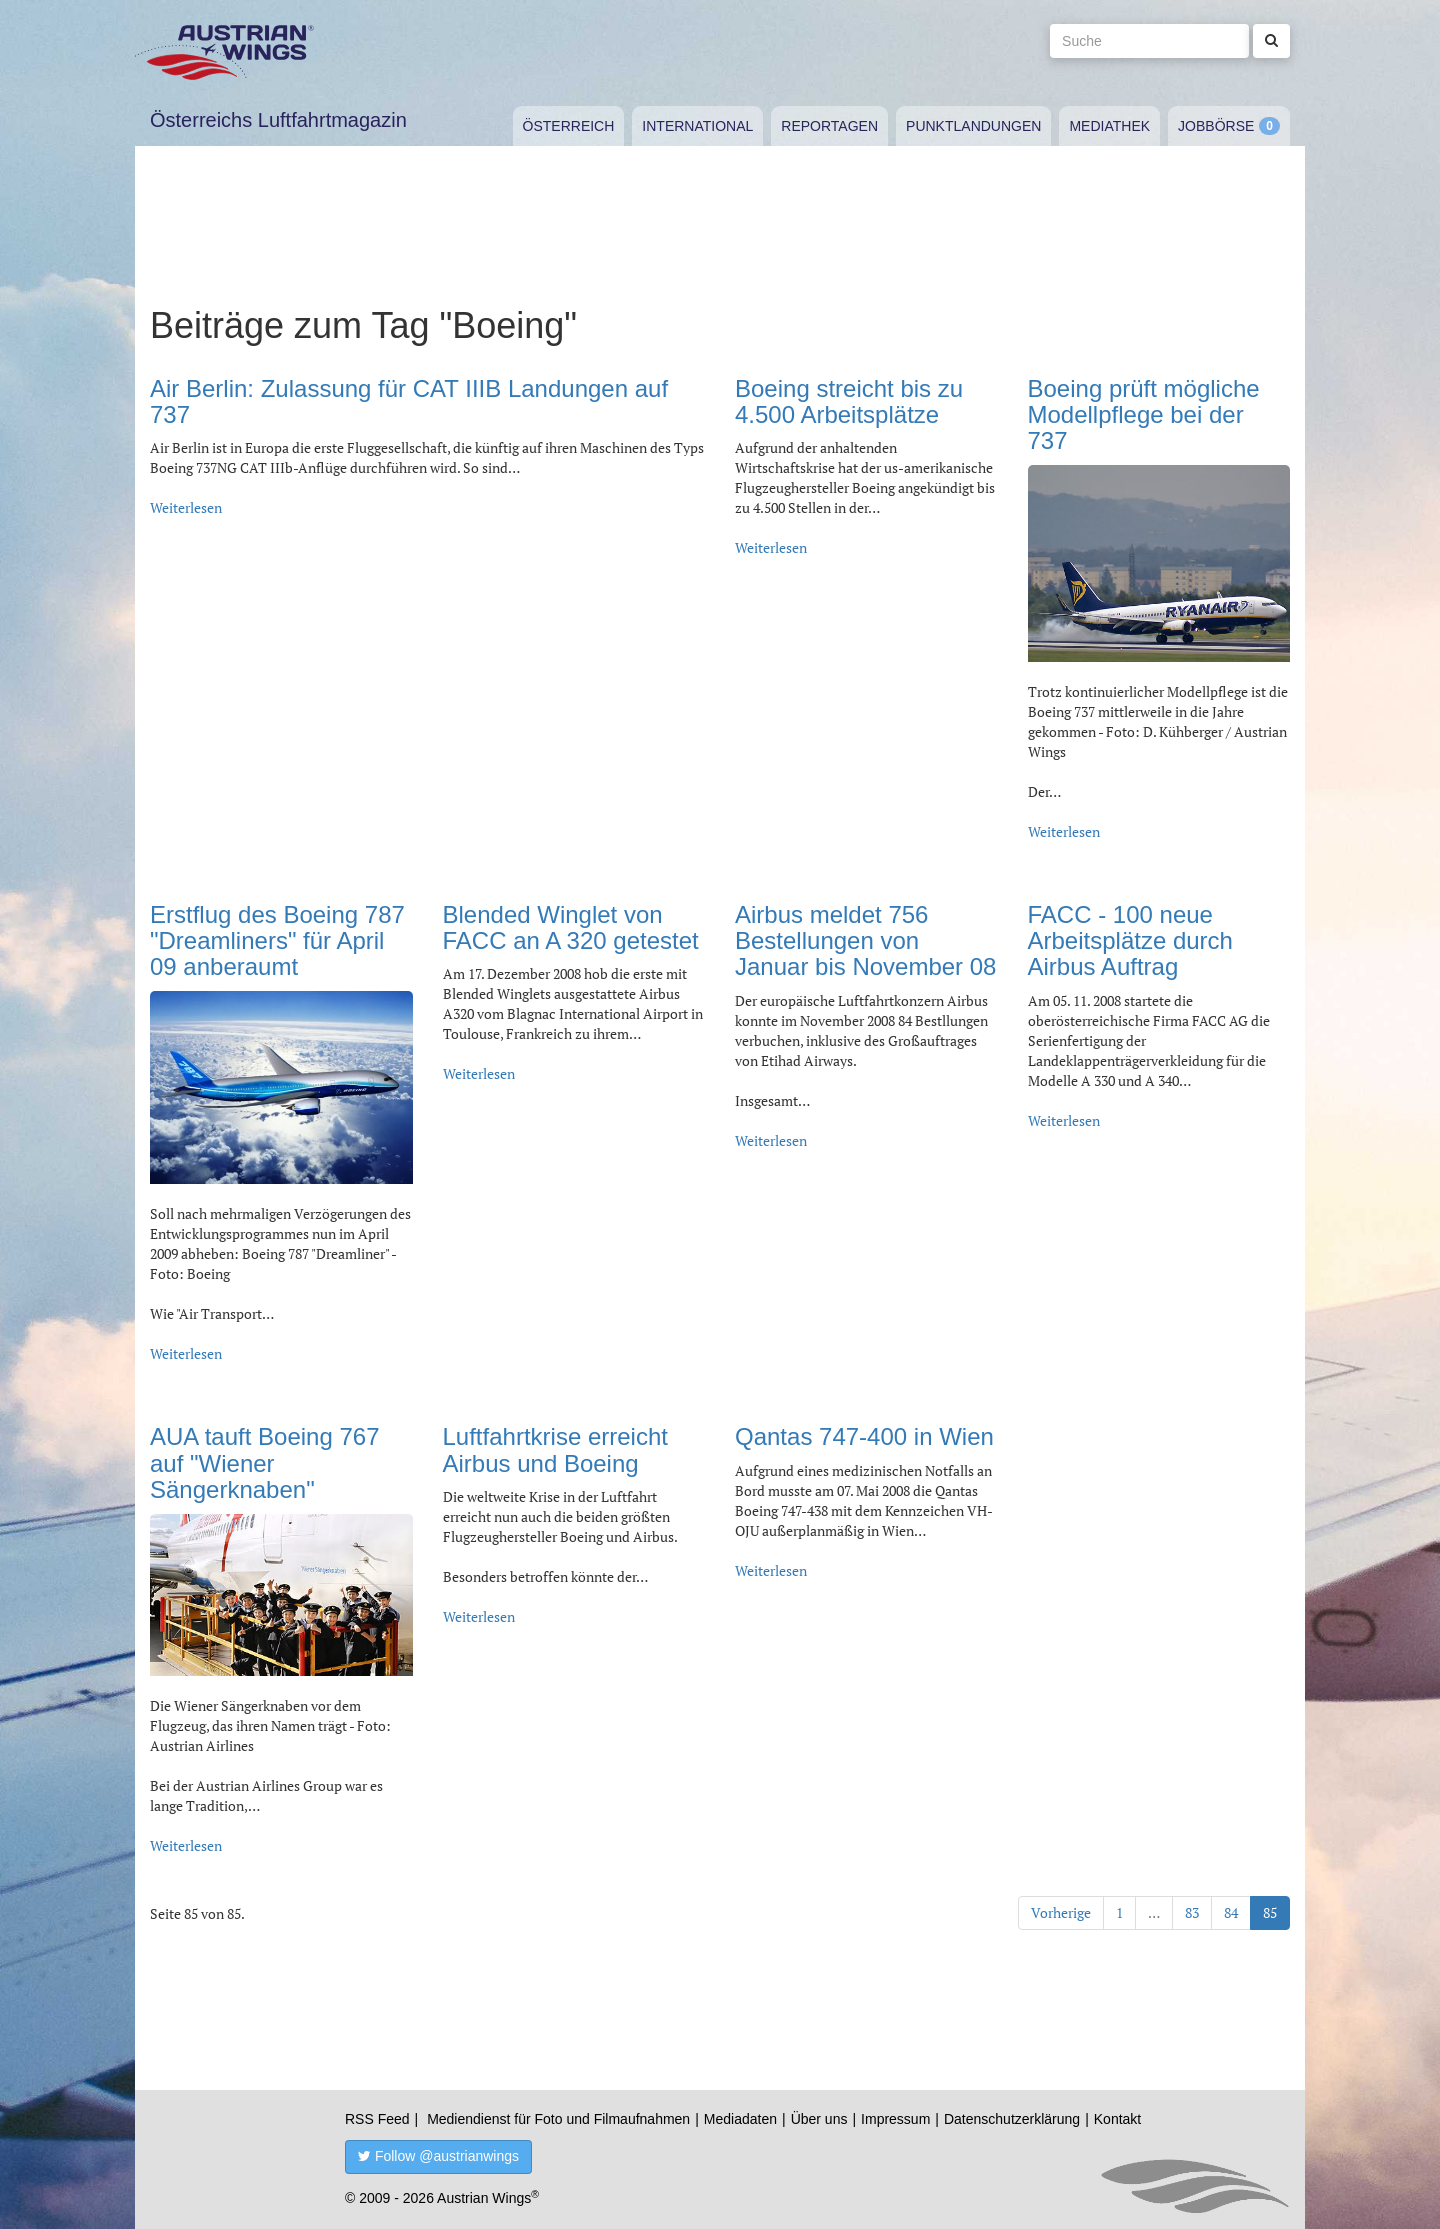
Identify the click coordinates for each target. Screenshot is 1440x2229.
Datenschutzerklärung (1012, 2119)
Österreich (569, 126)
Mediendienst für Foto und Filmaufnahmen (558, 2119)
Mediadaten (740, 2119)
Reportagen (829, 126)
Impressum (895, 2119)
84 (1231, 1912)
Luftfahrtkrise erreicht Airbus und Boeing (555, 1449)
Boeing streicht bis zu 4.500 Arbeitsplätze (849, 401)
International (697, 126)
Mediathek (1109, 126)
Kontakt (1117, 2119)
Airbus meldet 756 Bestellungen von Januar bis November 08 (865, 941)
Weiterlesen (186, 507)
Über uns (819, 2119)
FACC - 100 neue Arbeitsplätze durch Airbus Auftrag (1130, 941)
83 (1192, 1912)
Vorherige (1061, 1912)
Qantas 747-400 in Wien (864, 1436)
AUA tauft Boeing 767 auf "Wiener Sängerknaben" (265, 1463)
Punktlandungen (973, 126)
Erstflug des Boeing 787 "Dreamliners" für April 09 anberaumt (277, 941)
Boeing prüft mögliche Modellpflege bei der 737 (1144, 415)
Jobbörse (1216, 126)
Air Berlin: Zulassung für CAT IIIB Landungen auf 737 (409, 401)
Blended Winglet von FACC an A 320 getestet (571, 927)
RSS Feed (377, 2119)
